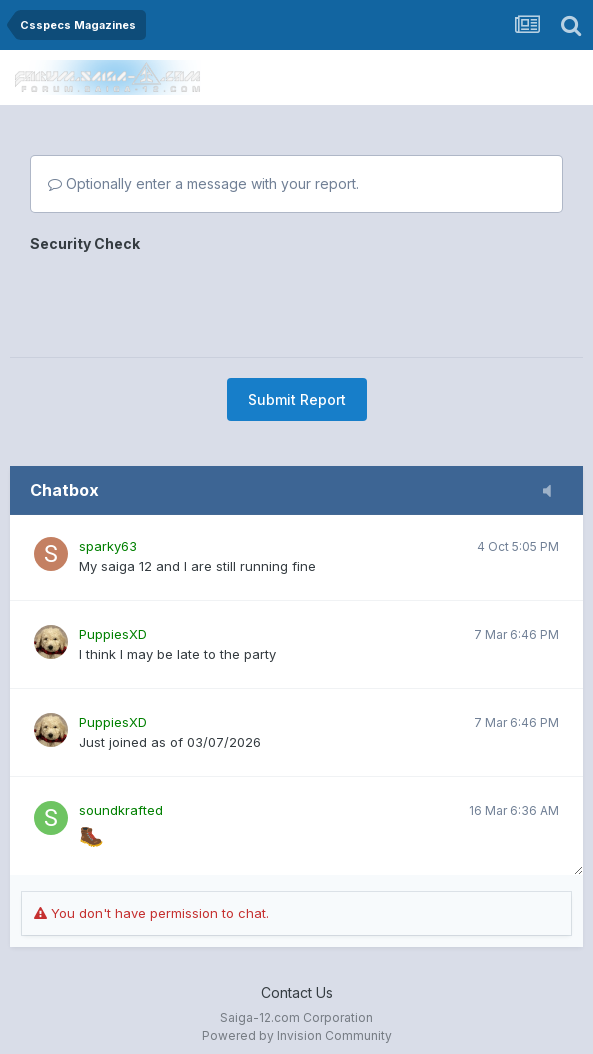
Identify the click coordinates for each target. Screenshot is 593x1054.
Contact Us (297, 992)
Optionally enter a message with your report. (203, 183)
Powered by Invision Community (297, 1035)
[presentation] (182, 298)
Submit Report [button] (297, 399)
